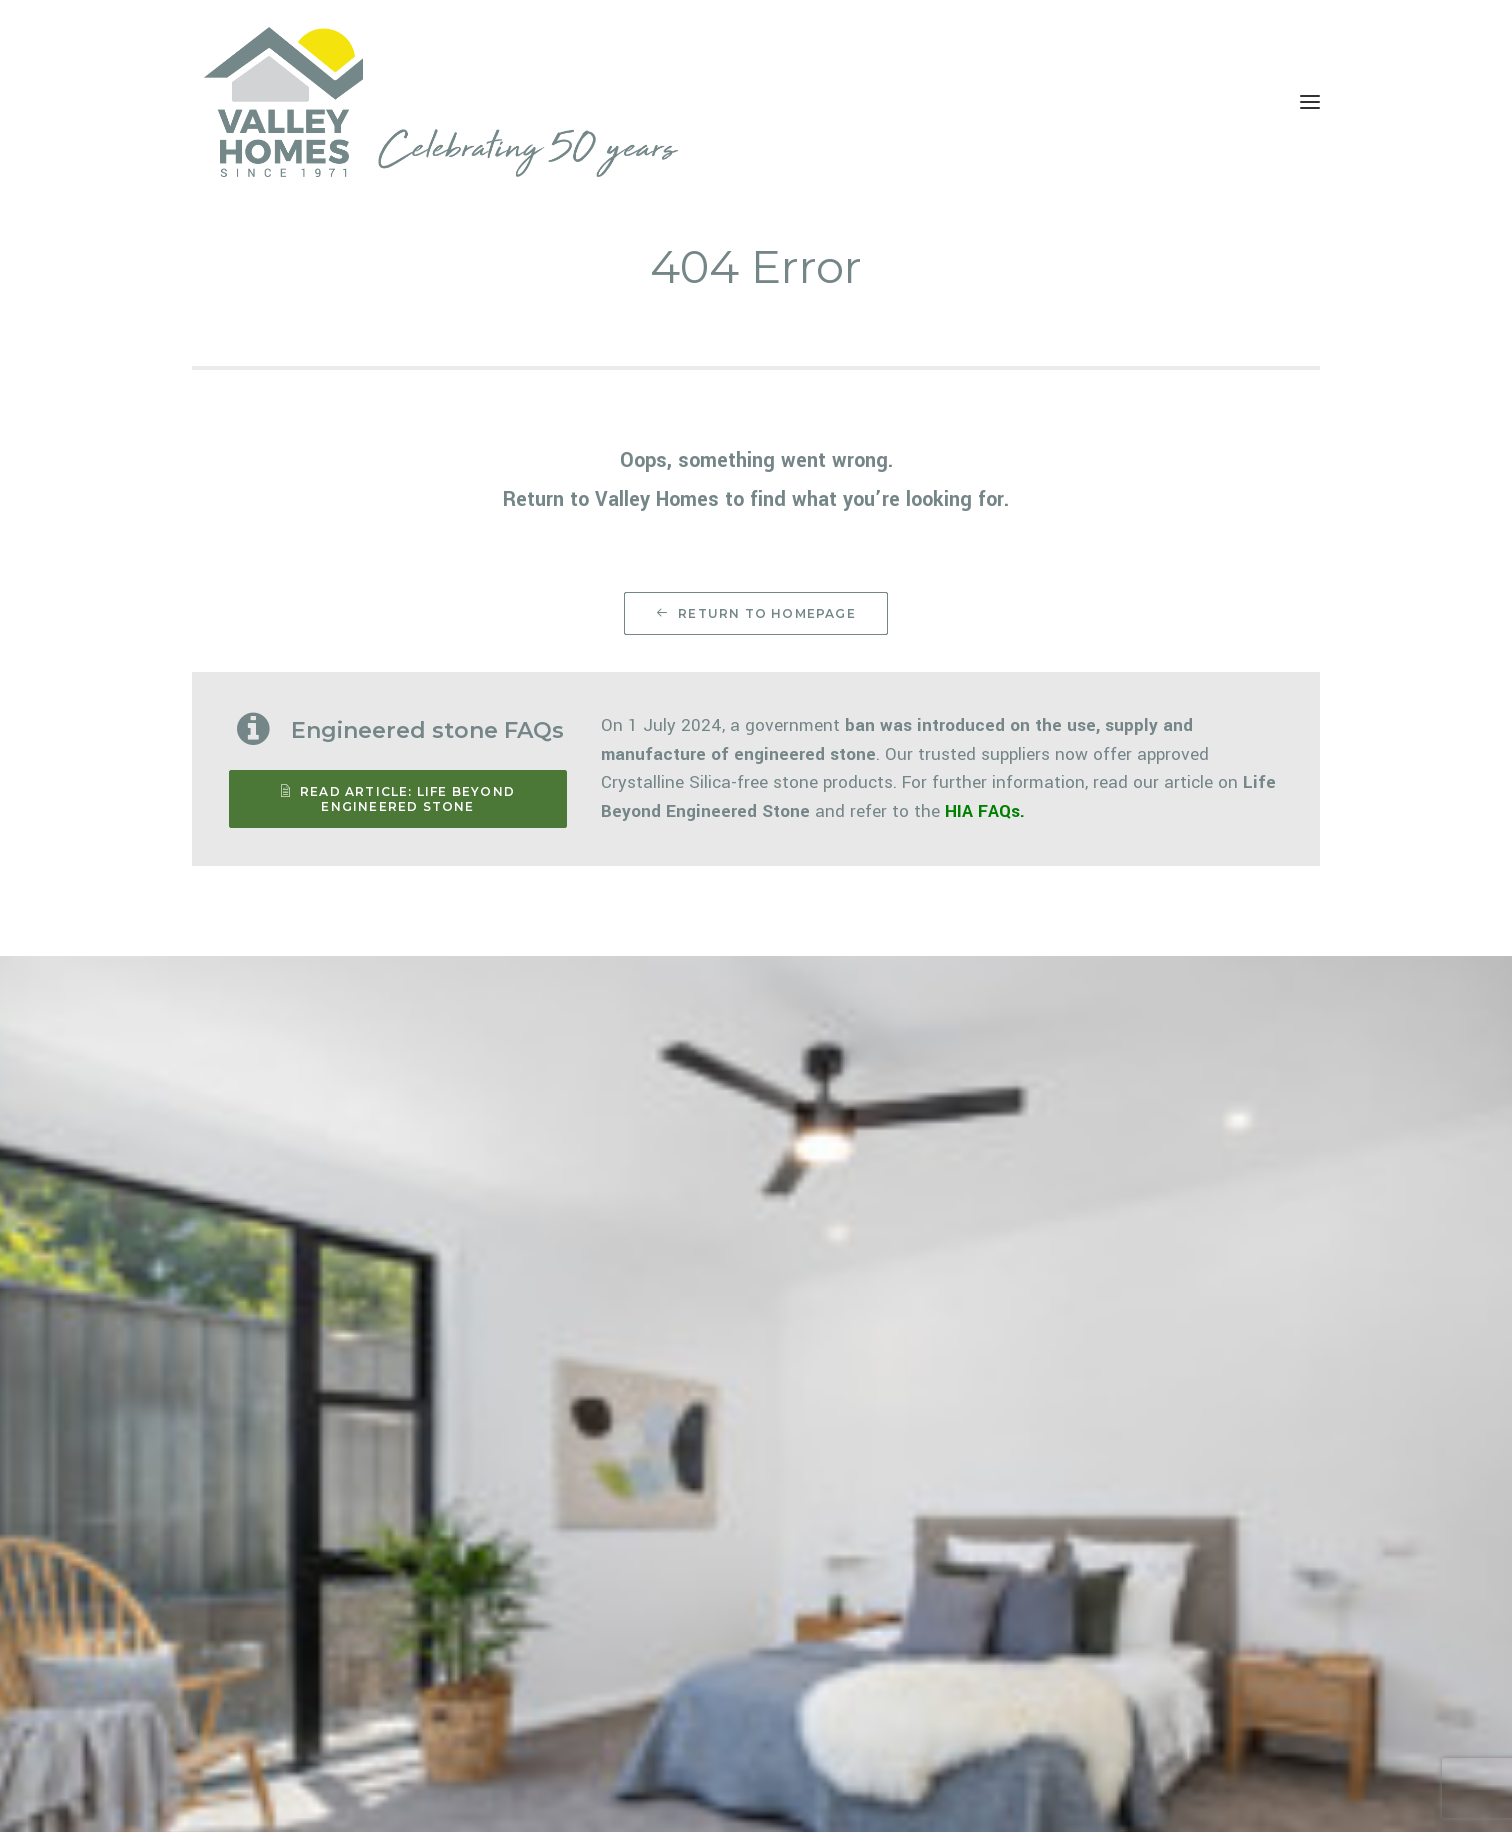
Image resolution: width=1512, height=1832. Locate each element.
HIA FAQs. (985, 811)
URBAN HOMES (646, 1683)
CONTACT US (894, 1709)
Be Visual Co (515, 1794)
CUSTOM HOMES (652, 1709)
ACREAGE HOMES (653, 1631)
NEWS (871, 1683)
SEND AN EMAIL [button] (1159, 1697)
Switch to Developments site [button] (350, 1602)
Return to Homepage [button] (756, 613)
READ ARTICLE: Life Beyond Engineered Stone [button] (400, 799)
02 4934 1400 (1164, 1615)
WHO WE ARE (892, 1631)
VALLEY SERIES (646, 1657)
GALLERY (881, 1657)
